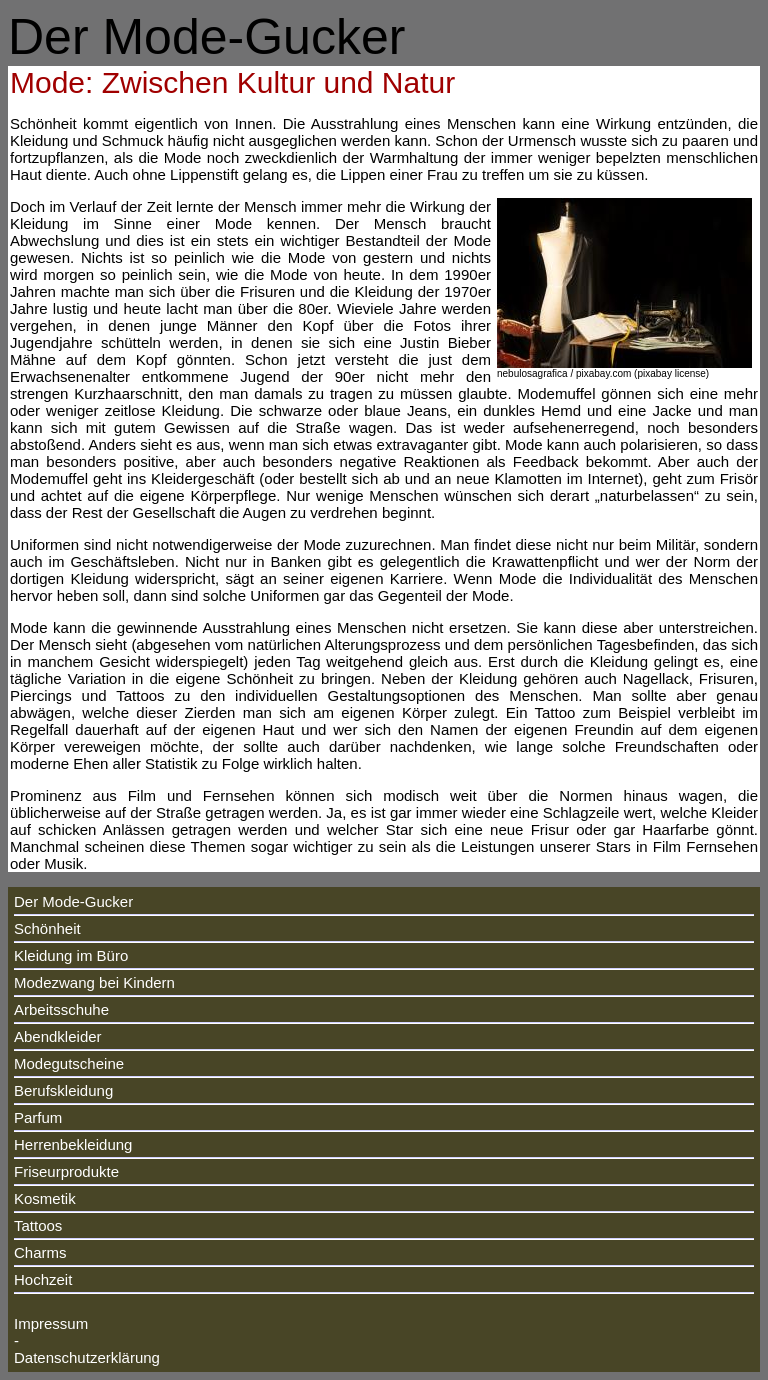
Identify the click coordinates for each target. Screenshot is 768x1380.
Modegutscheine (69, 1063)
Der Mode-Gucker (73, 901)
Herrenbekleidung (73, 1144)
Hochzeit (43, 1279)
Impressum (51, 1323)
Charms (40, 1252)
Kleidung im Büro (71, 955)
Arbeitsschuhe (61, 1009)
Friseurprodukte (66, 1171)
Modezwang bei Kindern (94, 982)
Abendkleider (58, 1036)
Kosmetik (45, 1198)
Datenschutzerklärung (87, 1357)
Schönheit (47, 928)
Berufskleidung (63, 1090)
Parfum (38, 1117)
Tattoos (38, 1225)
